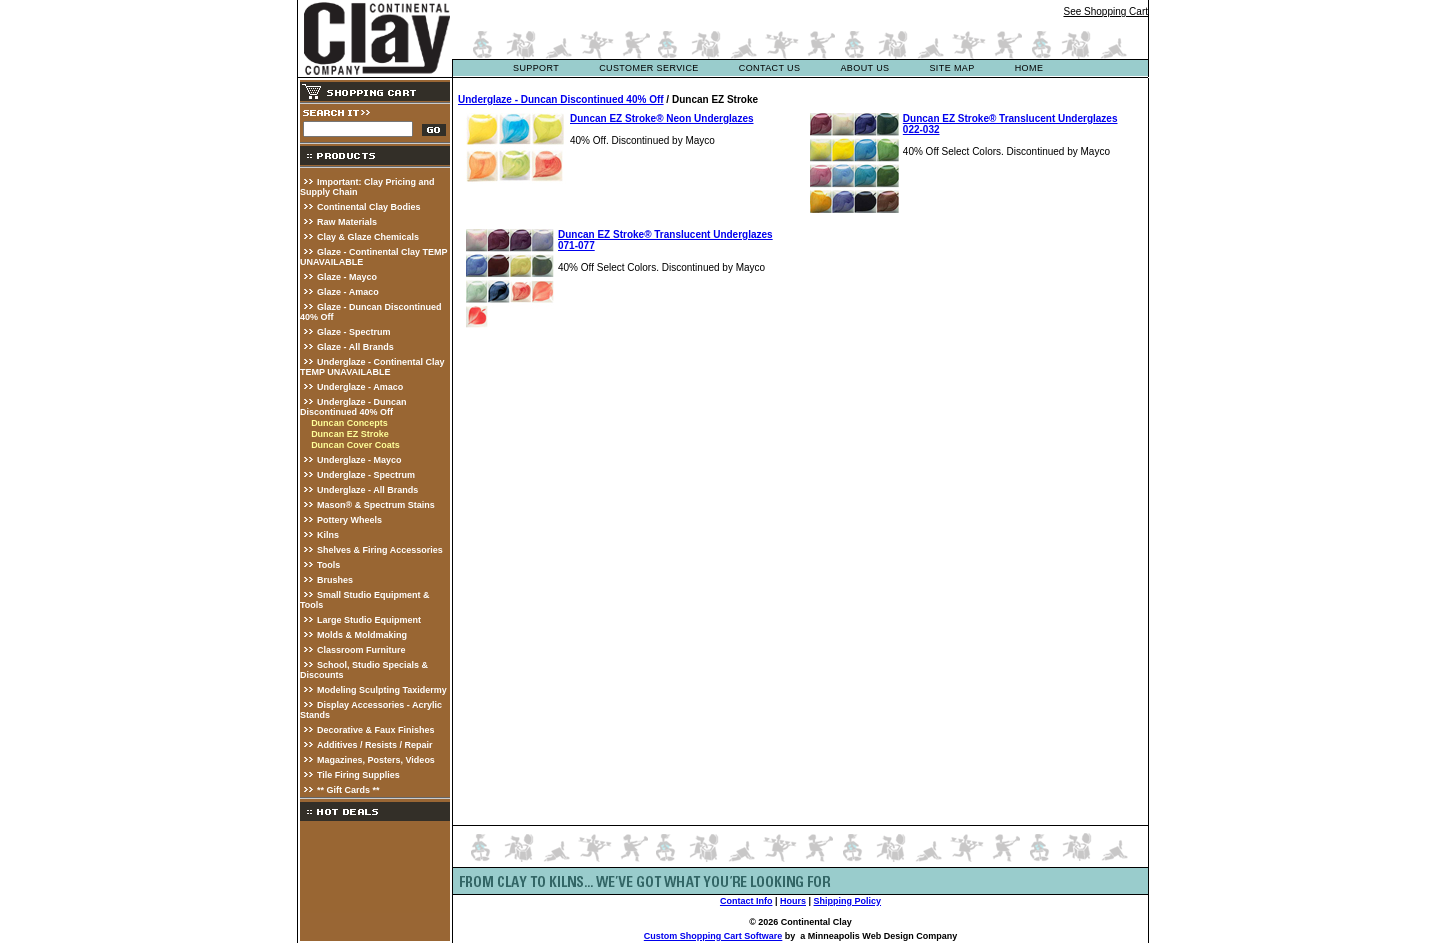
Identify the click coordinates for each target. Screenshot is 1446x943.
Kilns (328, 535)
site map (951, 68)
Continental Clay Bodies (369, 207)
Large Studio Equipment (369, 620)
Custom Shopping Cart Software (713, 936)
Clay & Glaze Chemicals (368, 237)
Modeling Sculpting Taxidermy (382, 690)
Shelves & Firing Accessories (380, 550)
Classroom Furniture (361, 650)
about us (864, 68)
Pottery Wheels (349, 520)
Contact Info (746, 901)
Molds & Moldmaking (362, 635)
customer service (649, 68)
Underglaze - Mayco (359, 460)
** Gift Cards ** (348, 790)
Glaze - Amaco (348, 292)
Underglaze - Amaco (360, 387)
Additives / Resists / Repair (375, 745)
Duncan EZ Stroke (350, 434)
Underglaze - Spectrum (366, 475)
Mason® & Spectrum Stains (376, 505)
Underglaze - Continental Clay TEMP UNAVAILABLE (372, 367)
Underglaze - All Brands (367, 490)
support (536, 68)
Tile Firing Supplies (358, 775)
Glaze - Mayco (347, 277)
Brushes (335, 580)
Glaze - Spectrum (354, 332)
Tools (328, 565)
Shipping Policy (848, 901)
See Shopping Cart (1105, 11)
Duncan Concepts (349, 423)
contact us (770, 68)
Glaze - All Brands (355, 347)
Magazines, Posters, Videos (376, 760)
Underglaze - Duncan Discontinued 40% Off (353, 407)
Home (1029, 68)
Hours (793, 901)
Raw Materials (347, 222)
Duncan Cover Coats (355, 445)
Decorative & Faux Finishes (376, 730)
